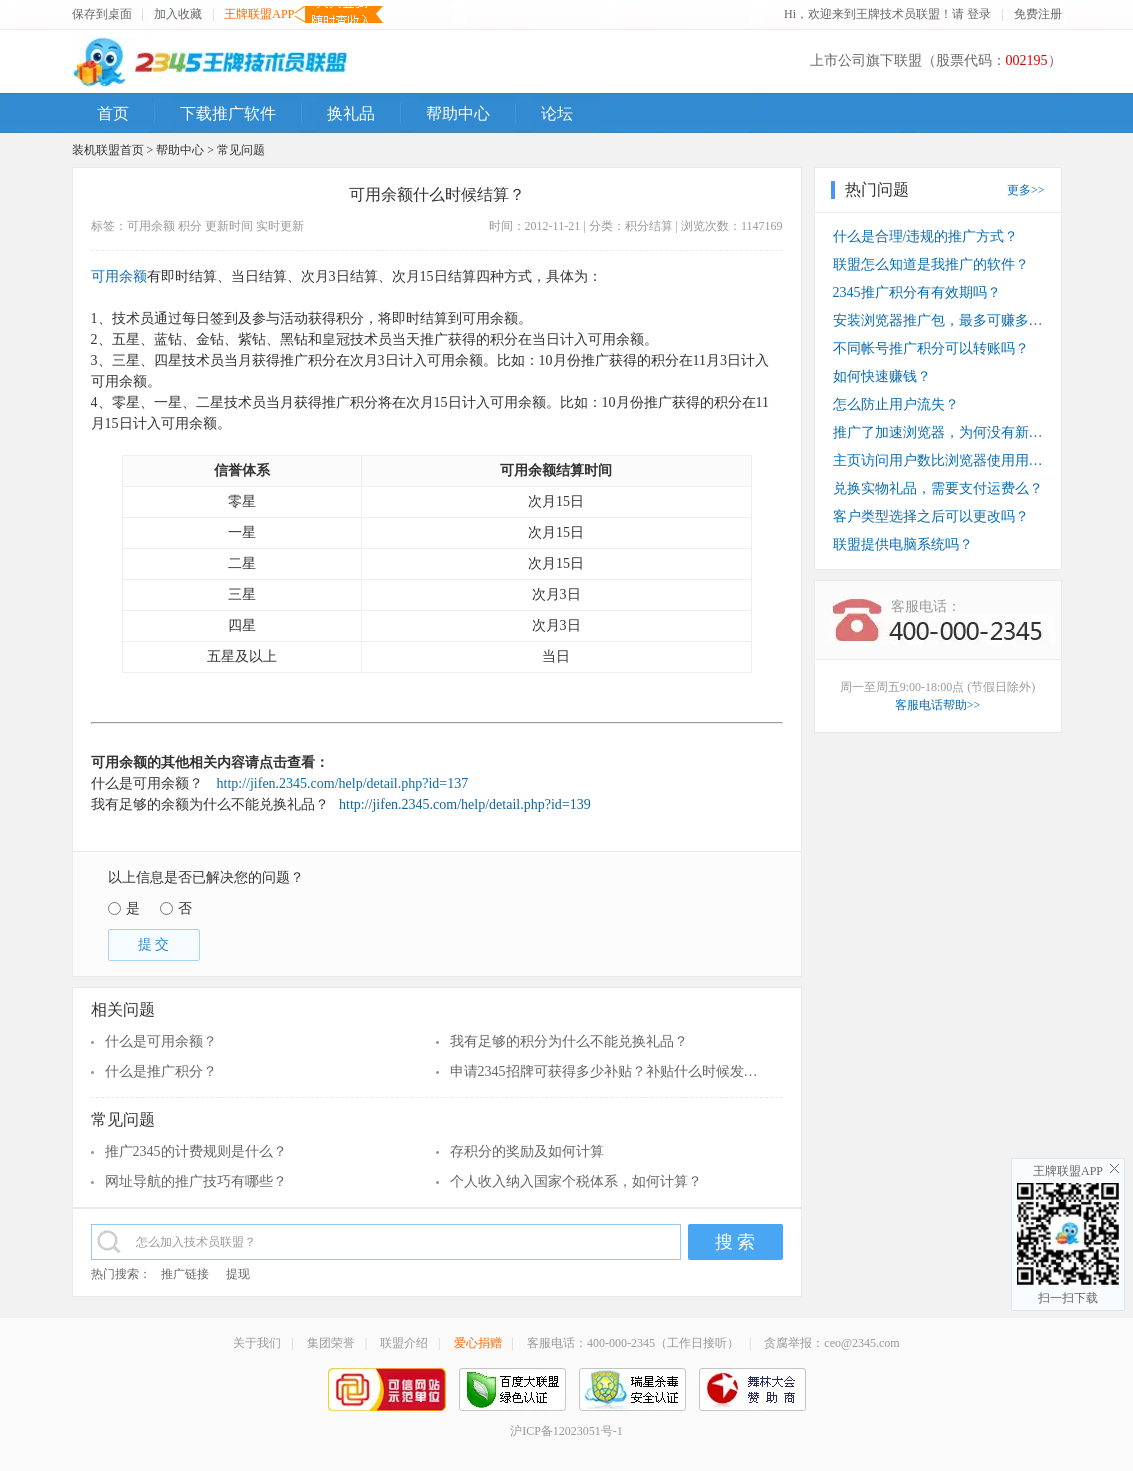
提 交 (154, 944)
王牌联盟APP (259, 14)
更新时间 (229, 226)
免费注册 (1038, 14)
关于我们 (257, 1343)
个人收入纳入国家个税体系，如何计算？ (576, 1181)
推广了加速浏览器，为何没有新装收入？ (938, 432)
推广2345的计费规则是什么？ (196, 1151)
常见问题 (241, 150)
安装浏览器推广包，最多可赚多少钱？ (938, 320)
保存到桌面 (102, 14)
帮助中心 (180, 150)
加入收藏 (178, 14)
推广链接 (185, 1274)
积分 (190, 226)
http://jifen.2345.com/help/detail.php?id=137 (343, 783)
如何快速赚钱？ (882, 376)
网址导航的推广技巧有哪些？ (196, 1181)
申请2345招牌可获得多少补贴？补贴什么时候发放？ (607, 1071)
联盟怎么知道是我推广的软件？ (931, 264)
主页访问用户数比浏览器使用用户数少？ (938, 460)
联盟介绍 (404, 1343)
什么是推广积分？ (161, 1071)
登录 (979, 14)
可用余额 (151, 226)
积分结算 (649, 226)
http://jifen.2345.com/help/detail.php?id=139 (461, 804)
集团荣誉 (331, 1343)
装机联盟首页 (108, 150)
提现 (238, 1274)
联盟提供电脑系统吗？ (903, 544)
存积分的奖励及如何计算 (527, 1151)
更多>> (1026, 190)
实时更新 (280, 226)
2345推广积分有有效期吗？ (917, 292)
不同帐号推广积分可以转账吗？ (931, 348)
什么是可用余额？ (161, 1041)
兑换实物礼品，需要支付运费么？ (938, 488)
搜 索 (735, 1242)
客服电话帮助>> (938, 705)
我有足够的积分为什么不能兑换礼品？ (569, 1041)
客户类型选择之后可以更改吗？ (931, 516)
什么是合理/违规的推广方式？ (926, 236)
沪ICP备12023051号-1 (566, 1431)
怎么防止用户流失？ (896, 404)
